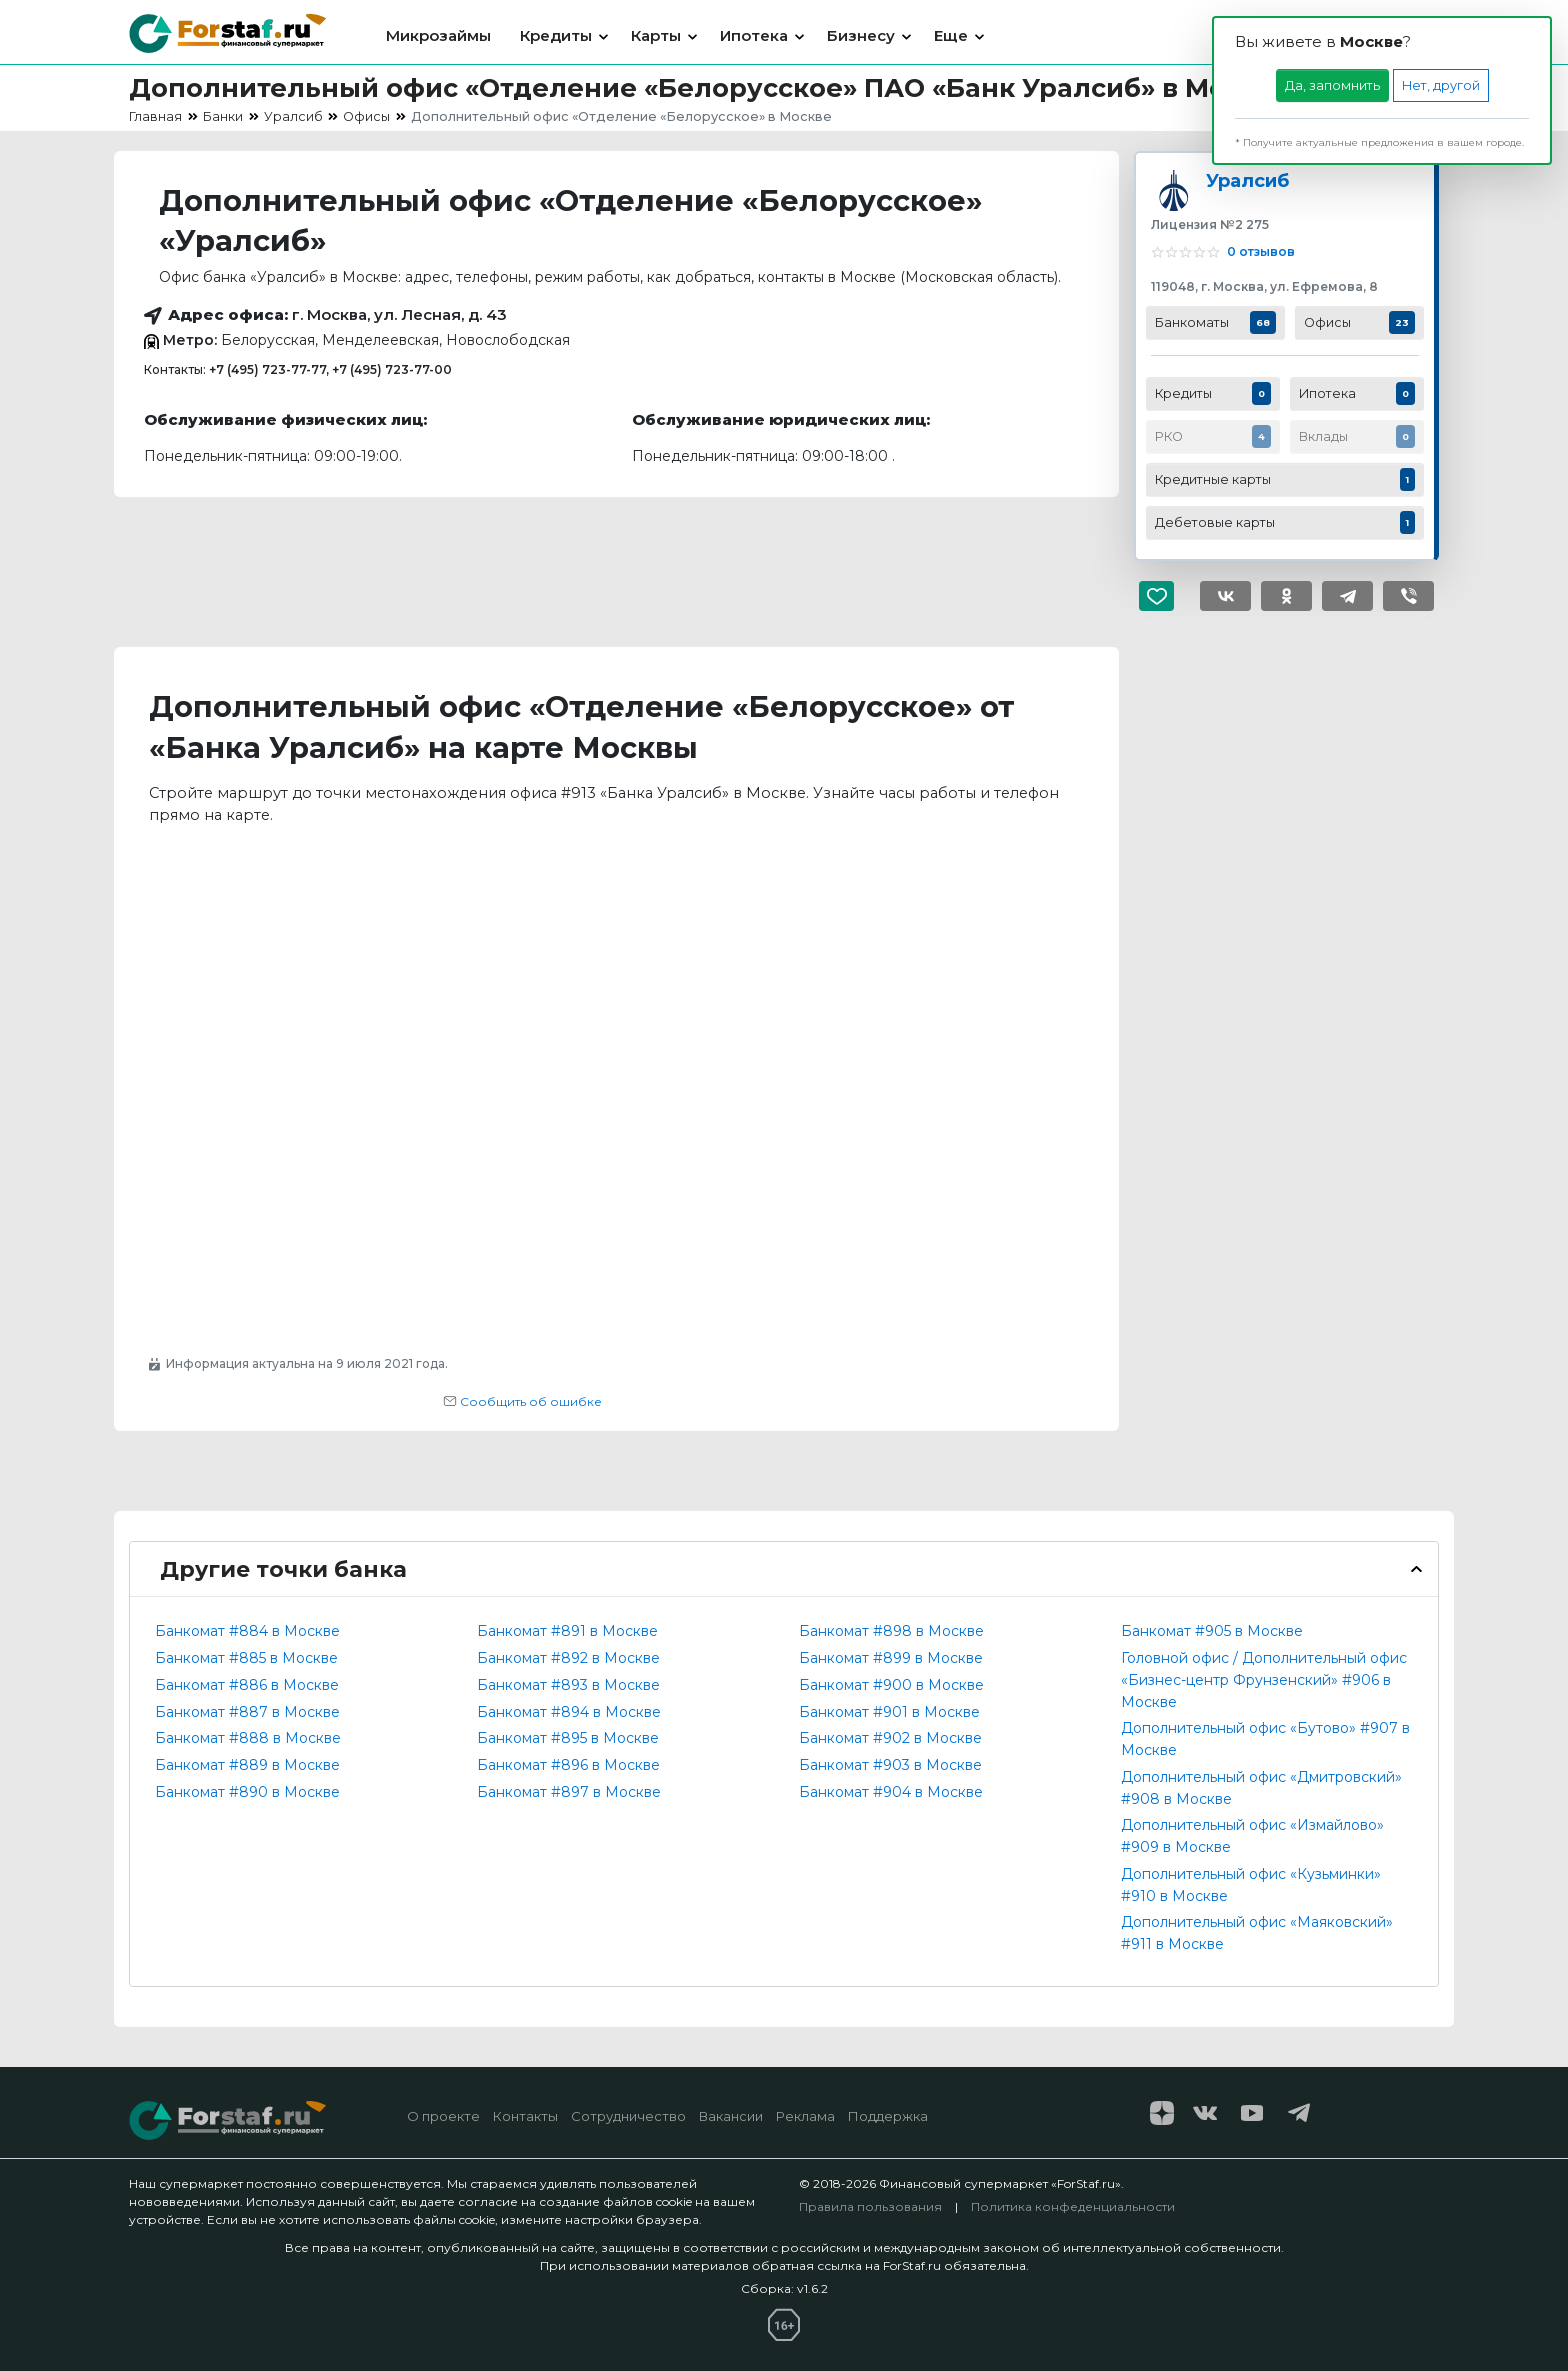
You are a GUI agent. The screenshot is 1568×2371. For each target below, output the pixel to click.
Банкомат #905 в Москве (1212, 1631)
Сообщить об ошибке (522, 1401)
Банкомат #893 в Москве (568, 1685)
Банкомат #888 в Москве (248, 1738)
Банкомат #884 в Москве (247, 1631)
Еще (951, 35)
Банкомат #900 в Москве (891, 1685)
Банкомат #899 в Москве (891, 1658)
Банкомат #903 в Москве (890, 1765)
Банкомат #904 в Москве (891, 1792)
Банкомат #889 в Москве (247, 1765)
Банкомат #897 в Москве (569, 1792)
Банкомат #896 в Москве (568, 1765)
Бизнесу (861, 35)
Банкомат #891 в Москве (567, 1631)
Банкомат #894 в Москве (569, 1712)
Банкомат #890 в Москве (247, 1792)
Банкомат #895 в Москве (568, 1738)
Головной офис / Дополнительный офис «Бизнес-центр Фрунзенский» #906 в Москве (1264, 1680)
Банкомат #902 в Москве (890, 1738)
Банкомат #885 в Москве (246, 1658)
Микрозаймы (438, 35)
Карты (656, 35)
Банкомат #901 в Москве (889, 1712)
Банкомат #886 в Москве (247, 1685)
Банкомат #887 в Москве (247, 1712)
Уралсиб (1247, 180)
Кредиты (556, 35)
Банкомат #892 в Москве (568, 1658)
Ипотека (754, 35)
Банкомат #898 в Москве (891, 1631)
